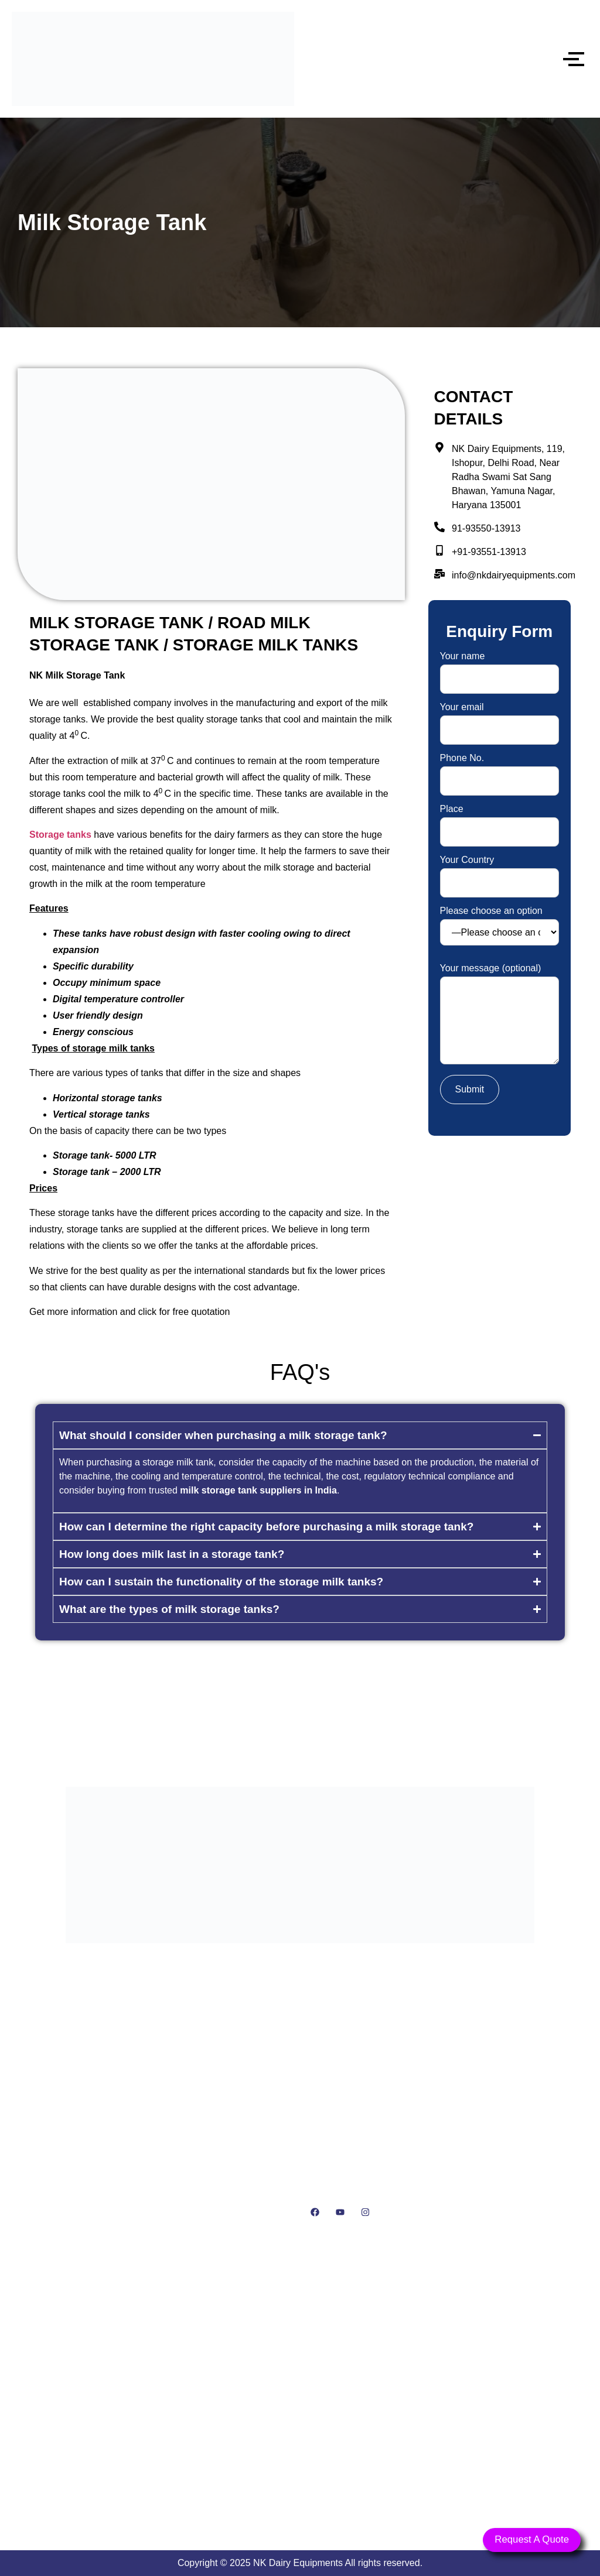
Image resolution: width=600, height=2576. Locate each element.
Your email (499, 719)
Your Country (499, 871)
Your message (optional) (499, 1015)
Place (499, 820)
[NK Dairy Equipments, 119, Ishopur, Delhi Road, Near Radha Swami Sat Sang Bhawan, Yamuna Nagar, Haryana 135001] (300, 2401)
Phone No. (499, 769)
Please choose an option (499, 926)
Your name (499, 668)
